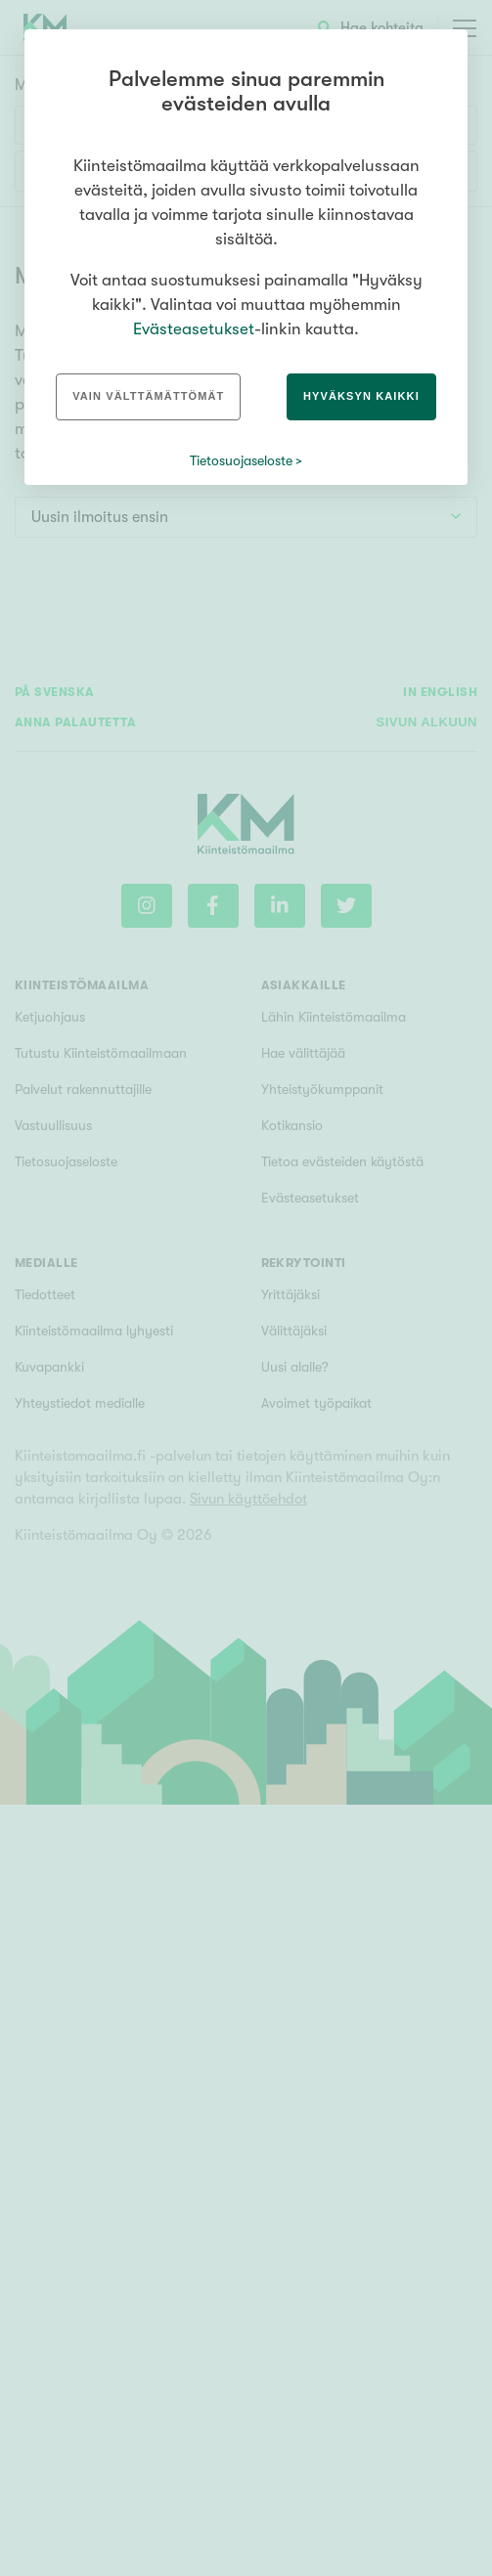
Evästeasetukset (193, 329)
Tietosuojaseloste (241, 460)
